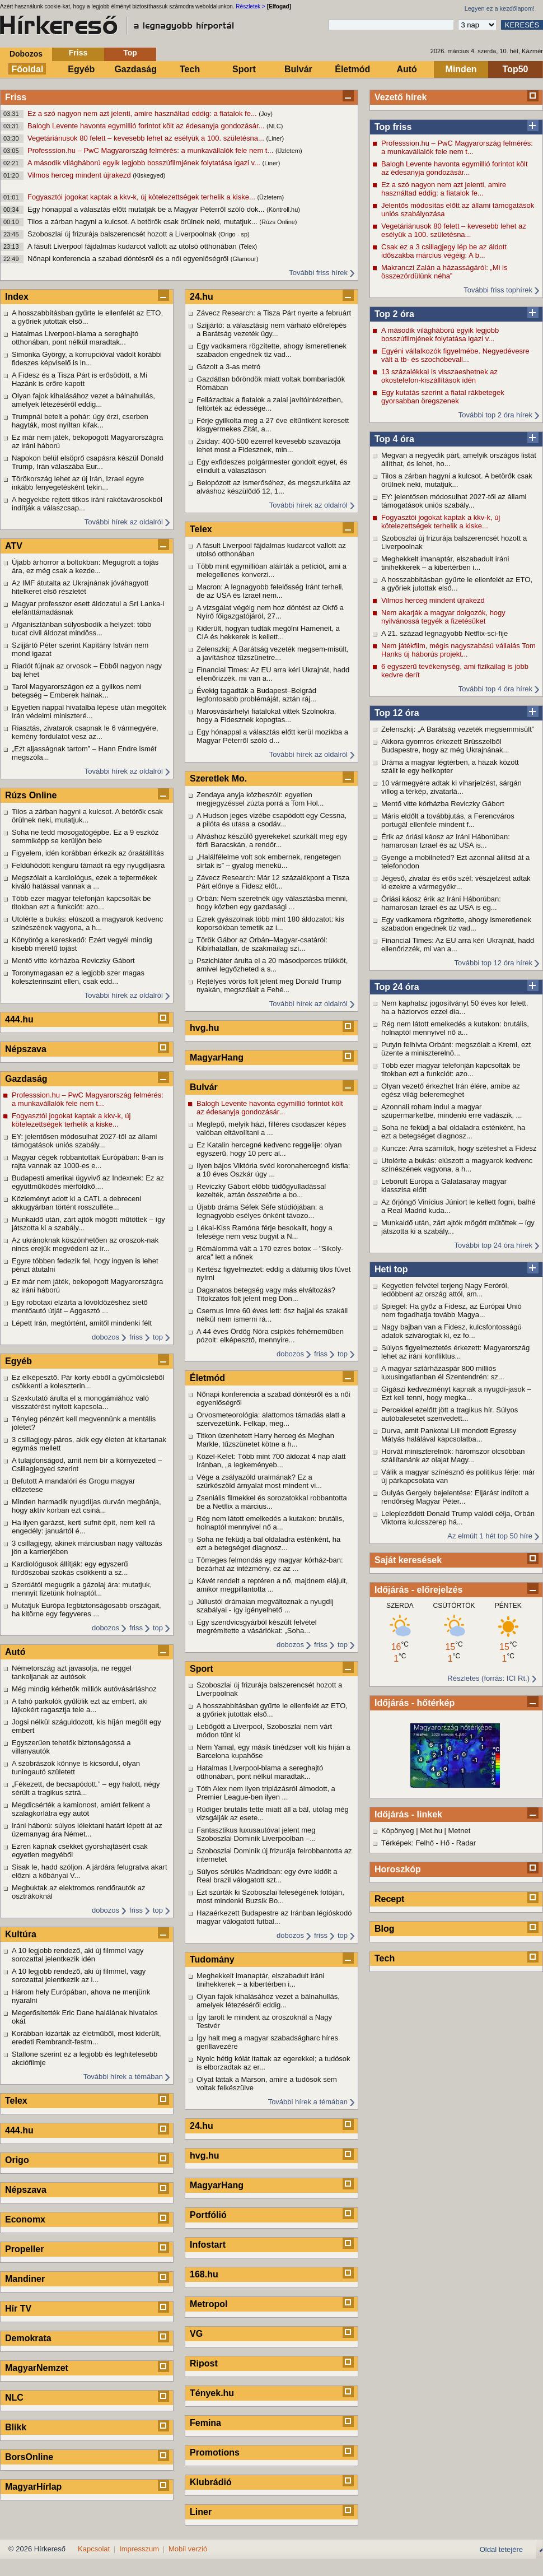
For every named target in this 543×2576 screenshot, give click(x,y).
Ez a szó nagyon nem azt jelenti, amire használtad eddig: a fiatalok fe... (143, 113)
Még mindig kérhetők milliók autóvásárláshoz (84, 1689)
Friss (78, 52)
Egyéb (81, 69)
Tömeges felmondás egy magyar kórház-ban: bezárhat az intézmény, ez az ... (269, 1564)
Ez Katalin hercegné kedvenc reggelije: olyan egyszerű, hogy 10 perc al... (268, 1149)
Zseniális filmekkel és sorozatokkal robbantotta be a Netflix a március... (271, 1502)
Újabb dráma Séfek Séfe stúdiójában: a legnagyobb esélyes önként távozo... (259, 1211)
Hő (445, 1843)
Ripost (204, 2363)
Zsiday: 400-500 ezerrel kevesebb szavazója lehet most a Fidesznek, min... (268, 445)
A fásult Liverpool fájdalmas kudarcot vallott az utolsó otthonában (132, 246)
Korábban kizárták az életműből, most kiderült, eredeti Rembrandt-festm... (86, 2037)
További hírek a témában (123, 2076)
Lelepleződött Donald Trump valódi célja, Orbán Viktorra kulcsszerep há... (458, 1517)
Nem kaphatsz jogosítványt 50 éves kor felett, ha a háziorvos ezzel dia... (454, 1007)
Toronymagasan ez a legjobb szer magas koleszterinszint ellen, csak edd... (78, 977)
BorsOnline (29, 2457)
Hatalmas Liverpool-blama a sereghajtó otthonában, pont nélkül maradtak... (75, 337)
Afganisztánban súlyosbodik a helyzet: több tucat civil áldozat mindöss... (81, 628)
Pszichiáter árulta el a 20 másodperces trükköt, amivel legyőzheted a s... (272, 964)
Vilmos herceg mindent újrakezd (80, 175)
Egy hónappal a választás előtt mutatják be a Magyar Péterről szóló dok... (146, 209)
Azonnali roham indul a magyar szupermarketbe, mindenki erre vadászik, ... (451, 1111)
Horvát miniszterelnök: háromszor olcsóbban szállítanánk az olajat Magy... (453, 1455)
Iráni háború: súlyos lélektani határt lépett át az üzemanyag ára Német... (87, 1829)
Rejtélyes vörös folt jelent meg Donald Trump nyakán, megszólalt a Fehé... (268, 985)
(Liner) (275, 138)
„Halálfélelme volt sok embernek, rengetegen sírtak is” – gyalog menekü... (268, 861)
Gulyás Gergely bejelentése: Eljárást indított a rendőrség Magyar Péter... (455, 1497)
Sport (244, 69)
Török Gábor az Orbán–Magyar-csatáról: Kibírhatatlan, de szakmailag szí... (261, 944)
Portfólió (208, 2215)
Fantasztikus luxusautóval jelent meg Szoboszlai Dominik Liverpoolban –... (256, 1834)
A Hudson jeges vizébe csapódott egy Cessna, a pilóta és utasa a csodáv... (271, 819)
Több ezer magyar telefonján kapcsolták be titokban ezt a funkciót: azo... (451, 1069)
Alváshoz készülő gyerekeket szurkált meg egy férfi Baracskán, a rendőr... (272, 840)
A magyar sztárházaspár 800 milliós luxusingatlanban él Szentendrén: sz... (442, 1372)
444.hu (19, 1019)
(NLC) (274, 126)
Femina (205, 2423)
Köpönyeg (397, 1830)
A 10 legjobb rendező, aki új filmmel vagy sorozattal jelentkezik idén (78, 1954)
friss (136, 1337)
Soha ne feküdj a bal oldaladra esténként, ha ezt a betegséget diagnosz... (453, 1131)
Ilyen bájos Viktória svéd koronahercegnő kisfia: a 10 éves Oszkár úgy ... (273, 1169)
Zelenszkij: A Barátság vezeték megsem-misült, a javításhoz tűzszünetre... (272, 653)
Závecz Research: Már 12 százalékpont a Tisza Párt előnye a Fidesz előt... (272, 881)
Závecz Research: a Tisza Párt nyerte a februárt (273, 313)
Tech (190, 69)
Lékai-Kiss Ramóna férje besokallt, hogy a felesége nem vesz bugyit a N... (264, 1232)
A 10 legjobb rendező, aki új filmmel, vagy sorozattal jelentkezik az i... (79, 1975)
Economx (25, 2219)
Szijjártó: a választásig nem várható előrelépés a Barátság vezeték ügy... (271, 329)
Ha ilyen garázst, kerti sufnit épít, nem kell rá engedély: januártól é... (83, 1526)
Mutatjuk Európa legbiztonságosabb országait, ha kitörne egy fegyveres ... (86, 1609)
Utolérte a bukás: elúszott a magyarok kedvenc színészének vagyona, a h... (456, 1164)
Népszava (25, 1049)
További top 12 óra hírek (493, 963)
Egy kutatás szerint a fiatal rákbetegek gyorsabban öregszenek (442, 396)
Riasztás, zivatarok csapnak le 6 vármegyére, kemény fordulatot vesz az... (85, 732)
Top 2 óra (394, 314)
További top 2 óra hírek (495, 415)
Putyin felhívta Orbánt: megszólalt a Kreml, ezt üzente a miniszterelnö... (456, 1048)
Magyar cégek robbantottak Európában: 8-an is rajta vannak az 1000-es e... (87, 1161)
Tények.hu (212, 2393)
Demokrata (28, 2338)
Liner (201, 2512)
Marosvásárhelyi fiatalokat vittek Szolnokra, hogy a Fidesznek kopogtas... (266, 715)
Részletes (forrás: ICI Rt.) (488, 1678)
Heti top (391, 1269)
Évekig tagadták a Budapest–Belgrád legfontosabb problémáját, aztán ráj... (256, 694)
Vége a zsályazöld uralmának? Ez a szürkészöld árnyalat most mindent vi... (259, 1481)
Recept (389, 1899)
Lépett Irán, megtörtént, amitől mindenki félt (82, 1323)
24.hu (201, 296)
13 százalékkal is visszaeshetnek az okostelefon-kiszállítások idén (439, 376)
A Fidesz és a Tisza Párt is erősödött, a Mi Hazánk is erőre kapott (79, 379)
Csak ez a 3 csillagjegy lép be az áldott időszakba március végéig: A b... (444, 251)
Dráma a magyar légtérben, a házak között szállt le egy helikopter (450, 766)
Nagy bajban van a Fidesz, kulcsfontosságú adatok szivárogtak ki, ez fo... (451, 1331)
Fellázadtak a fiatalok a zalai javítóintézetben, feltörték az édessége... (269, 404)
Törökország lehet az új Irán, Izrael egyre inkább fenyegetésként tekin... (78, 483)
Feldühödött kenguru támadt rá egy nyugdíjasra (88, 865)
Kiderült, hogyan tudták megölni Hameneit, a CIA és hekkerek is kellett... (268, 632)
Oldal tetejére (501, 2549)
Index (17, 296)
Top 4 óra (394, 439)
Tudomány (212, 1959)
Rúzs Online (31, 795)
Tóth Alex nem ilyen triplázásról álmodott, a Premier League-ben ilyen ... (265, 1792)
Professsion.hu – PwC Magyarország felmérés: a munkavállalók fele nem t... (151, 150)
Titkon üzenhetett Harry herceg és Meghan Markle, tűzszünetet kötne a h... (265, 1439)
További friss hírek (318, 272)
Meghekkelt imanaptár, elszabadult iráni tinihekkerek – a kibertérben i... (445, 563)
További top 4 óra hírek (495, 689)
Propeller (24, 2249)
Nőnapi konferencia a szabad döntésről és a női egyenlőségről (129, 258)
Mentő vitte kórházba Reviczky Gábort (442, 803)
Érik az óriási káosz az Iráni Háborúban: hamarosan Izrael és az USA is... (445, 841)
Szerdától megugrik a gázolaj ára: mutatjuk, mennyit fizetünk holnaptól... (82, 1588)
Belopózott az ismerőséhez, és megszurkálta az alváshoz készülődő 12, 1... (273, 486)
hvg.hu (204, 1028)
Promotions (215, 2452)
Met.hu (431, 1830)
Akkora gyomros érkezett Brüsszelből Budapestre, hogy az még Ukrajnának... (445, 745)
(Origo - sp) (234, 234)
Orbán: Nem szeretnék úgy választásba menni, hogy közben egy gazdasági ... (272, 902)
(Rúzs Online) (278, 221)
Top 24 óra (397, 987)
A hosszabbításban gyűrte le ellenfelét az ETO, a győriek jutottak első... (456, 583)
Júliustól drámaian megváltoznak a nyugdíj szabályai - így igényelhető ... (265, 1605)
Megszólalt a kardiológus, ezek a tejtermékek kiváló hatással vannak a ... (84, 881)
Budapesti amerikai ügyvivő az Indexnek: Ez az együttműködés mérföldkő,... (88, 1182)
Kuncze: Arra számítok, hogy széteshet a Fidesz (458, 1148)
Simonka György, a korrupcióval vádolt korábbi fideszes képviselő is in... (87, 358)
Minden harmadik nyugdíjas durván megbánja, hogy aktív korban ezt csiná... (86, 1506)
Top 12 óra (397, 713)
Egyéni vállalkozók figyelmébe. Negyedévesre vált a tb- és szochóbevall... (455, 355)
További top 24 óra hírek (493, 1245)
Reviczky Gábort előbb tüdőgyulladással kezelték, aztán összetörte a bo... (261, 1190)
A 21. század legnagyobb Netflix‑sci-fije (444, 633)
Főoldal (28, 69)
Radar (466, 1843)
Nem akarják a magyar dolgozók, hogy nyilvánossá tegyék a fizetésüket (443, 616)
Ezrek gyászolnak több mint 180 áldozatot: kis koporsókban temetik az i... (270, 923)
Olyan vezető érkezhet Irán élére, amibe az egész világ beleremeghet (450, 1090)
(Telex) (247, 246)
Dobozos (26, 53)
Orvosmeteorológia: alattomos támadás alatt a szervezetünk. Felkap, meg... (270, 1419)
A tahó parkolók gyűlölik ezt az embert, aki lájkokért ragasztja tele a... (80, 1705)
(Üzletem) (288, 150)
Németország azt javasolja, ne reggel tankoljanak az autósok (72, 1672)
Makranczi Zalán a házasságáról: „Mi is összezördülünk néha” (444, 271)
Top (130, 52)
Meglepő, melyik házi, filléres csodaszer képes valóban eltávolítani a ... (271, 1128)
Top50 (515, 69)
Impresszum (139, 2549)
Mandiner (25, 2279)
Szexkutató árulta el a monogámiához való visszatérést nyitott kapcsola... (80, 1402)
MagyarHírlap (33, 2486)
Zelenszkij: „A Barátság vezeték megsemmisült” (457, 729)
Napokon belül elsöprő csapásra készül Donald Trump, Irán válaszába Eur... (87, 462)
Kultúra (20, 1934)
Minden (461, 69)
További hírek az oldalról (124, 522)
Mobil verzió (187, 2549)
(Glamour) (245, 258)
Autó (406, 69)
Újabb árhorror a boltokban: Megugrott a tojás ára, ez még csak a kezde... (85, 566)
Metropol (209, 2304)
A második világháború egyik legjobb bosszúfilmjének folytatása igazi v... (145, 163)
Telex (16, 2100)
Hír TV (18, 2308)
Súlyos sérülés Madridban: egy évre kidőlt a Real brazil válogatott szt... (266, 1875)
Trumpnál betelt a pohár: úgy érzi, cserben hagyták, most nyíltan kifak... (80, 420)
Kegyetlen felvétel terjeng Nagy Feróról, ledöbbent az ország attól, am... (445, 1289)
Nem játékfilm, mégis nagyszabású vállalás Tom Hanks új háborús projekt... (458, 649)
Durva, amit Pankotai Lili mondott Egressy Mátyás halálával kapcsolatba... (448, 1434)
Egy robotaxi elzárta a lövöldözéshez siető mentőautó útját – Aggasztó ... (80, 1306)
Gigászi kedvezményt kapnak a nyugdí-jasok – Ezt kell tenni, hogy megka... (456, 1393)
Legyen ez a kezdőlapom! (500, 8)
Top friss (393, 127)
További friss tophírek (498, 290)
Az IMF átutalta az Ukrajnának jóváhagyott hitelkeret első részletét (80, 587)
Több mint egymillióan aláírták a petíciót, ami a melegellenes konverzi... (271, 570)
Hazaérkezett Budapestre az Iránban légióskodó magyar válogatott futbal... (274, 1917)
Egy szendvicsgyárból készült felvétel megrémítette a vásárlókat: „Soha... (256, 1626)
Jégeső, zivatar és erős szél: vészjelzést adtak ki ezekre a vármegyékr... (456, 882)
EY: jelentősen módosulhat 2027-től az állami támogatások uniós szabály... (453, 500)
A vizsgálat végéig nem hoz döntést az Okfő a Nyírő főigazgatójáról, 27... (270, 611)
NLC (14, 2397)
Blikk (15, 2427)
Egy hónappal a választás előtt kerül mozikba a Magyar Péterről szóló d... (272, 736)
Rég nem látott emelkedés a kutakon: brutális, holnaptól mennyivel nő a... (455, 1028)
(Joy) (265, 113)
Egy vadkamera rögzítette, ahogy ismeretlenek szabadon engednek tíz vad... (456, 923)
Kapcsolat (94, 2549)
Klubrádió (211, 2482)
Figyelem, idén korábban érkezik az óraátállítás (88, 853)
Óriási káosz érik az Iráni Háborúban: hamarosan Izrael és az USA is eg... (441, 903)
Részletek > (250, 6)
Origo (17, 2160)
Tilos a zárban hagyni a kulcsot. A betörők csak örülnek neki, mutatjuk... (143, 221)
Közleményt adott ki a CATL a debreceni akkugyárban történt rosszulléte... (76, 1202)
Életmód (352, 69)
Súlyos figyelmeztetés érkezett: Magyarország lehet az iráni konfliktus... (455, 1351)
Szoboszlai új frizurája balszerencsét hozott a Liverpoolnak (122, 234)
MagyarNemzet (36, 2368)
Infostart (208, 2244)
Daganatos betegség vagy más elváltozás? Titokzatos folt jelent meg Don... (265, 1294)
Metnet (459, 1830)
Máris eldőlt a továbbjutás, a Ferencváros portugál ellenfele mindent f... (447, 820)
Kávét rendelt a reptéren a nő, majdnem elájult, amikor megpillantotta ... (272, 1585)
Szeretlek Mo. (218, 778)
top (158, 1337)
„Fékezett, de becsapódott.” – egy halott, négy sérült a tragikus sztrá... (86, 1788)
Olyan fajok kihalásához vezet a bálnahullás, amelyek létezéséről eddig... (83, 400)
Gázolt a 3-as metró (228, 366)
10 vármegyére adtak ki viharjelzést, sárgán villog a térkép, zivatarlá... (451, 787)
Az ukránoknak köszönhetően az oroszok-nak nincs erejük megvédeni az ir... (85, 1244)
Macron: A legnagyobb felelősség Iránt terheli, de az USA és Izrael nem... (270, 591)
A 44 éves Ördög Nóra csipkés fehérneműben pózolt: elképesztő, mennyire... (270, 1335)
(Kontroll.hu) (283, 209)
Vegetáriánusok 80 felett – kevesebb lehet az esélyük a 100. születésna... (146, 138)
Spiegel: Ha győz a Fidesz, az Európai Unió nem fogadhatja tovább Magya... (451, 1310)
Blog (385, 1928)
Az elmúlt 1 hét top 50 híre (489, 1536)
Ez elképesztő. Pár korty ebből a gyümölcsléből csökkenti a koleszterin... (88, 1381)
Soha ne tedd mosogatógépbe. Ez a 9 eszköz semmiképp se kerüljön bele (85, 836)
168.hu (204, 2274)
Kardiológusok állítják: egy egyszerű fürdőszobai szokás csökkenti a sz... (70, 1568)
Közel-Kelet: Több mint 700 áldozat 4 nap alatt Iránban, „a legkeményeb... (270, 1460)
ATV (13, 546)
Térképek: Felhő (407, 1843)
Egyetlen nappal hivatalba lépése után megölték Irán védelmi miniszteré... (89, 711)
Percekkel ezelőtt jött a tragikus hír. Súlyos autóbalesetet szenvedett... (449, 1414)
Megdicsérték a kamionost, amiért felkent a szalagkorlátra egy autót (81, 1809)
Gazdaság (135, 69)
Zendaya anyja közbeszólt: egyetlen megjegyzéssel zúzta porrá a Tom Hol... (260, 799)
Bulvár (298, 69)
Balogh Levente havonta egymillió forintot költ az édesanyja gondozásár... (146, 126)
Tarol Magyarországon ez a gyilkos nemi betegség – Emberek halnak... (77, 690)
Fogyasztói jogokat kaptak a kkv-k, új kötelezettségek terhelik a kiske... (142, 197)
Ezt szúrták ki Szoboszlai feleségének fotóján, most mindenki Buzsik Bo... (270, 1896)
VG (196, 2333)
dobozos (105, 1337)
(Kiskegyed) (149, 175)
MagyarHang (217, 1057)
